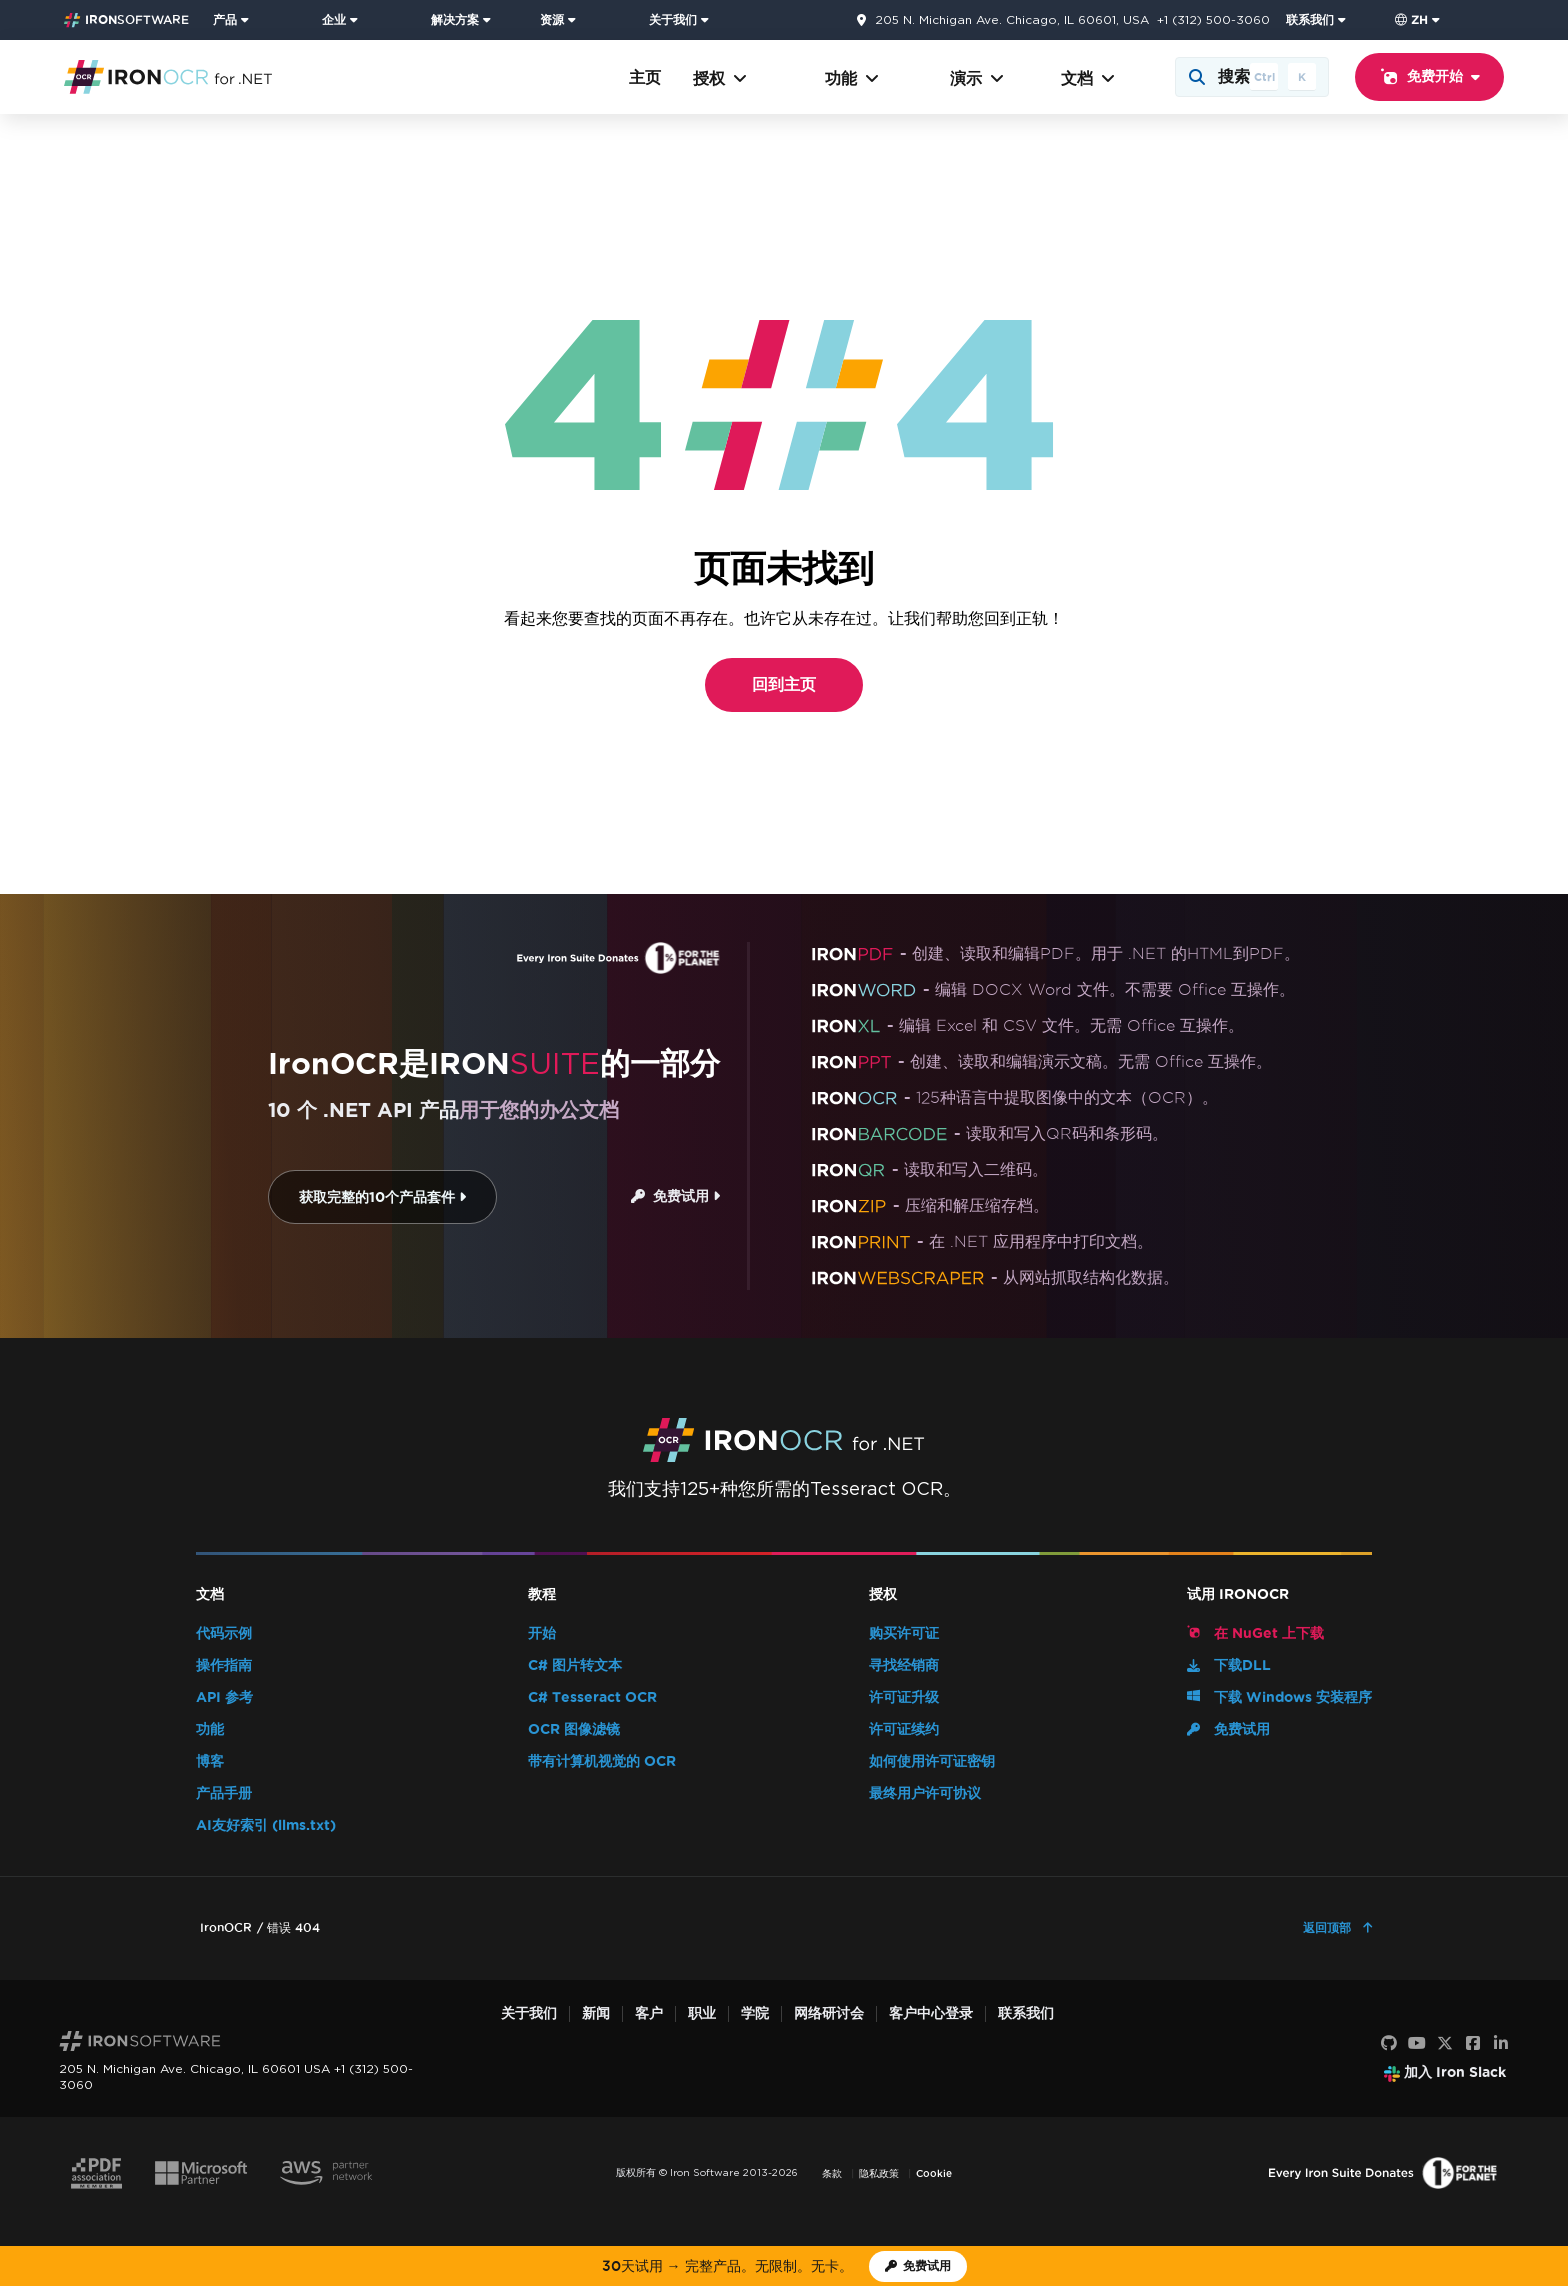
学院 (755, 2013)
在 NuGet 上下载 (1255, 1633)
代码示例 (224, 1633)
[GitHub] (1389, 2044)
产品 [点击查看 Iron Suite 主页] (225, 19)
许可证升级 (904, 1697)
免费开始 (1429, 77)
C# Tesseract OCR (592, 1697)
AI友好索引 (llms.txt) (266, 1825)
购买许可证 (904, 1633)
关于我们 (529, 2013)
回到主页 (784, 684)
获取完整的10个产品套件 (382, 1197)
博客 (210, 1761)
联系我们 (1026, 2013)
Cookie (934, 2173)
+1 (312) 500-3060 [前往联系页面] (1213, 19)
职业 (702, 2013)
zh (1411, 19)
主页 (645, 77)
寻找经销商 (904, 1665)
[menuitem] (259, 20)
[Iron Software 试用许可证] (918, 2266)
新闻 (596, 2013)
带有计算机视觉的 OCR (602, 1761)
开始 (542, 1633)
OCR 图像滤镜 (574, 1729)
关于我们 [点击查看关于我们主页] (673, 19)
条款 (832, 2173)
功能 (852, 78)
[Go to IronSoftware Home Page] (126, 20)
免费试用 (675, 1196)
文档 (1088, 78)
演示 (977, 78)
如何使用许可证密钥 (932, 1761)
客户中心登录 (931, 2013)
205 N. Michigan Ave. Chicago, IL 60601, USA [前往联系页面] (1012, 20)
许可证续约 (904, 1729)
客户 (649, 2013)
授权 (720, 78)
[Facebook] (1473, 2044)
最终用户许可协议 (925, 1793)
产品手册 (224, 1793)
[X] (1445, 2044)
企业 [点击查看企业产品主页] (334, 19)
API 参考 (224, 1697)
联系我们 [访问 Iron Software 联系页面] (1310, 19)
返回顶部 (1329, 1927)
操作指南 (224, 1665)
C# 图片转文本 (575, 1665)
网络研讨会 (829, 2013)
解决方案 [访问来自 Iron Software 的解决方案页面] (455, 19)
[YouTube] (1417, 2044)
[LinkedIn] (1501, 2044)
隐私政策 (879, 2173)
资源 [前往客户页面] (552, 19)
